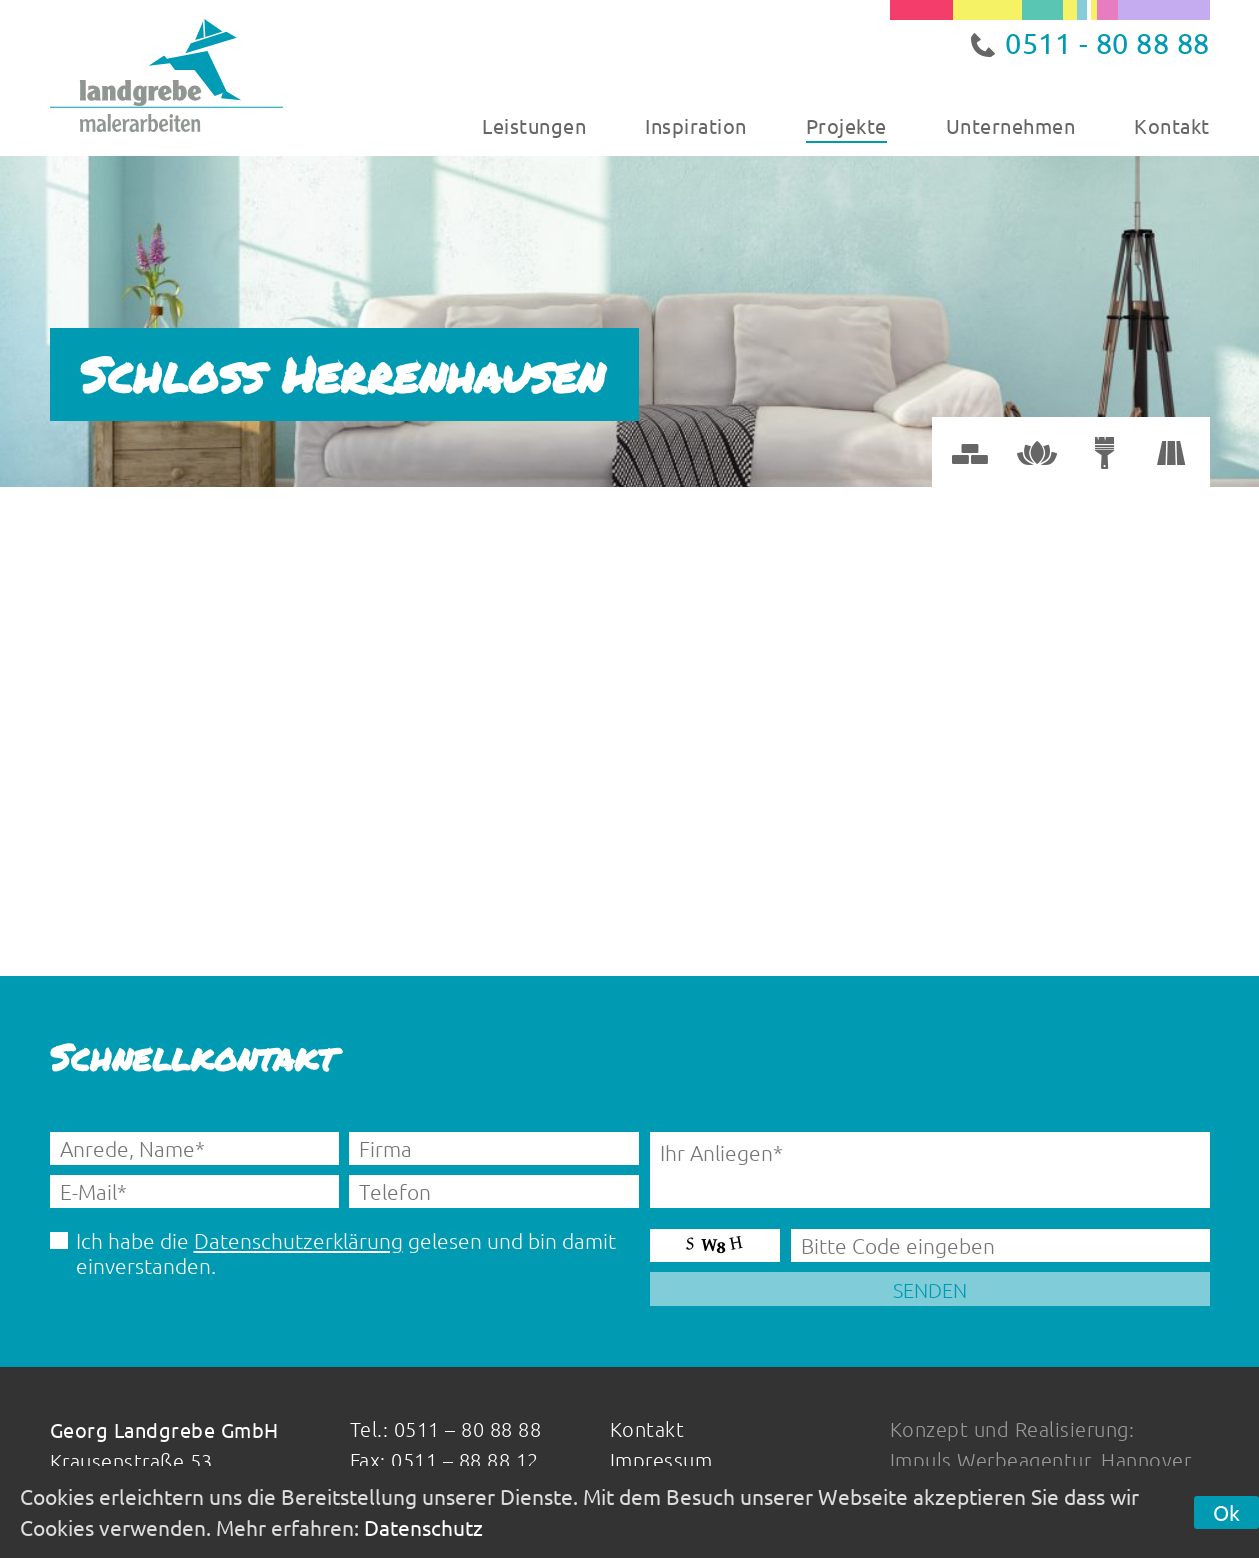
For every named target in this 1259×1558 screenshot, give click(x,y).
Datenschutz (423, 1527)
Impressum (661, 1460)
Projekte (846, 125)
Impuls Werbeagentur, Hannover (1041, 1460)
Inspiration (696, 125)
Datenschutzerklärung (298, 1240)
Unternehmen (1011, 125)
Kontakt (1172, 125)
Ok (1226, 1512)
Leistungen (534, 125)
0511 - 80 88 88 (1107, 43)
